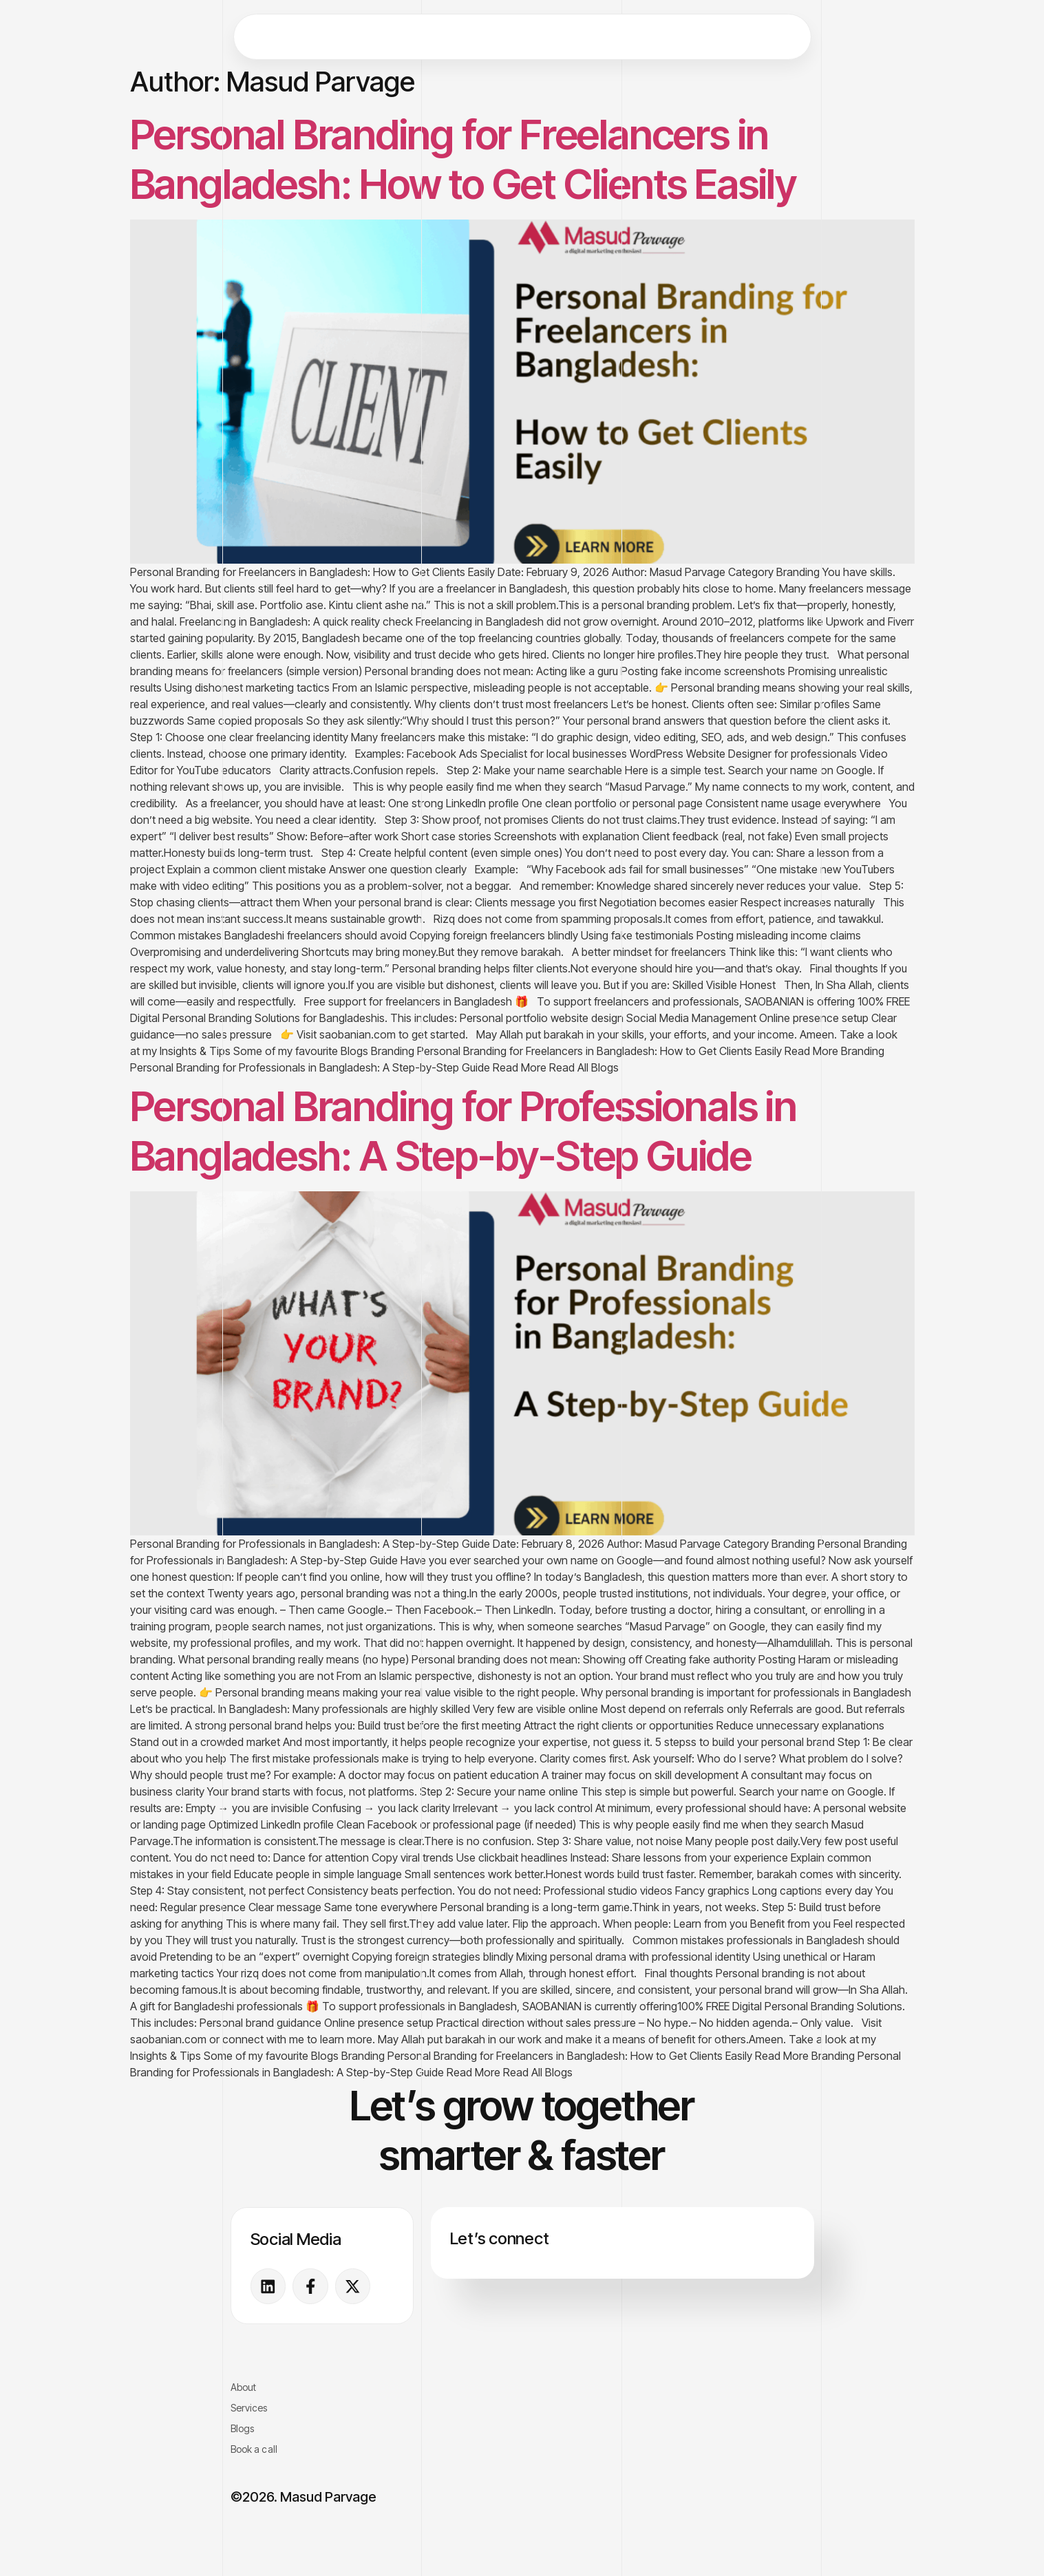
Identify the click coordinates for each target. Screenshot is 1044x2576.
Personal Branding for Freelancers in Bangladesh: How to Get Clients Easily (463, 159)
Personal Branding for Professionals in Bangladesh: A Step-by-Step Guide (463, 1130)
